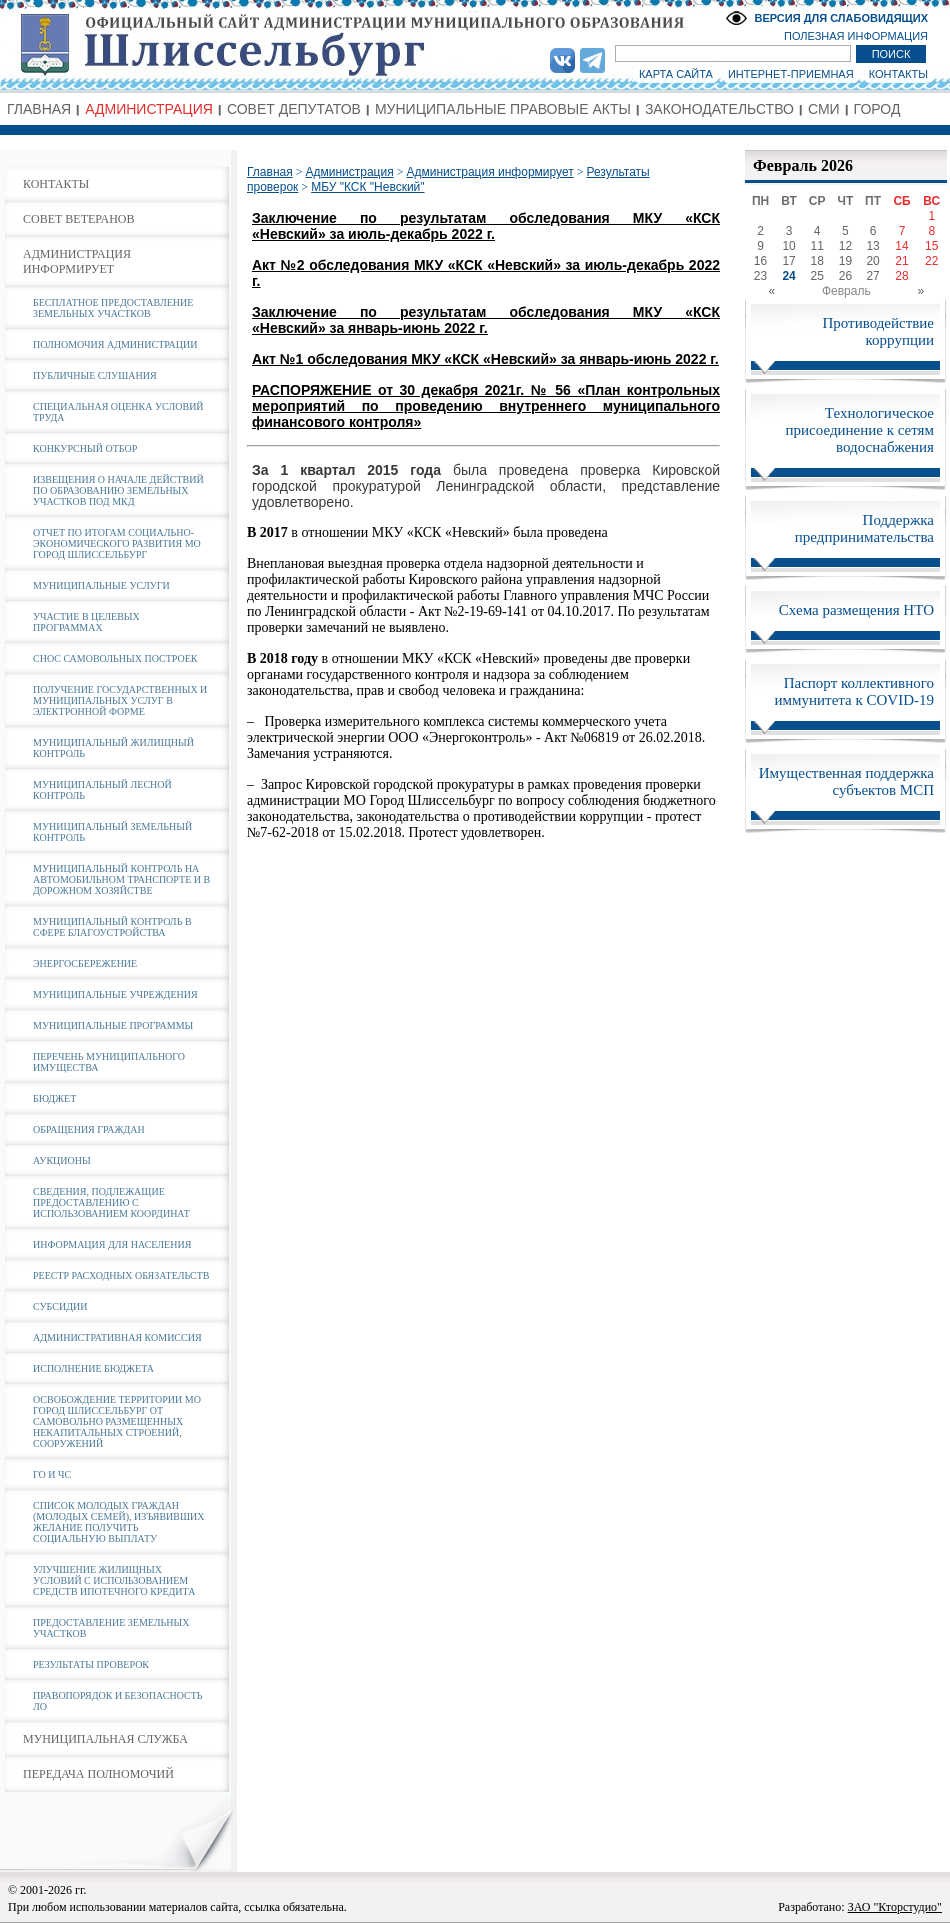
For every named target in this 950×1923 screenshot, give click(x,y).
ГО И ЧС (52, 1474)
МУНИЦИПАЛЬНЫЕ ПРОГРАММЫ (113, 1025)
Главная (270, 172)
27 (872, 276)
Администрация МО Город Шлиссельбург (475, 45)
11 (817, 246)
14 (901, 246)
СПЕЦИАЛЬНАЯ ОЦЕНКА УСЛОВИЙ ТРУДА (118, 412)
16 (760, 261)
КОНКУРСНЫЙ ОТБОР (85, 448)
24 (788, 276)
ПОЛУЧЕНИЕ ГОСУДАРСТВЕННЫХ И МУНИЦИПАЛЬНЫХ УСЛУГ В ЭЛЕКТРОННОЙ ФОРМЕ (120, 700)
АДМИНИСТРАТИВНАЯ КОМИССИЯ (117, 1337)
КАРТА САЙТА (676, 74)
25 (817, 276)
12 (845, 246)
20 (872, 261)
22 (931, 261)
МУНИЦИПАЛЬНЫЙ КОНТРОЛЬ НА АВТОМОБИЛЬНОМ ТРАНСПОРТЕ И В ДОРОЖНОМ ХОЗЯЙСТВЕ (121, 879)
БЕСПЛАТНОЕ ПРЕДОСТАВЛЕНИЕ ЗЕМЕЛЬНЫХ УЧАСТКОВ (113, 308)
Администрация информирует (489, 172)
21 (901, 261)
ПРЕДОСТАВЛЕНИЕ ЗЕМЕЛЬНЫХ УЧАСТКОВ (111, 1628)
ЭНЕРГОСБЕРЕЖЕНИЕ (85, 963)
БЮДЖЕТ (54, 1098)
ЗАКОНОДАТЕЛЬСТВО (719, 109)
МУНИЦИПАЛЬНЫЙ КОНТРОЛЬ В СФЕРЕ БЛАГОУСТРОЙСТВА (112, 927)
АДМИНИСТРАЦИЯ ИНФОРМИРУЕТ (77, 261)
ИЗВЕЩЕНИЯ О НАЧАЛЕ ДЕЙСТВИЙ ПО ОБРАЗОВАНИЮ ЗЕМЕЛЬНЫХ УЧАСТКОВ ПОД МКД (118, 490)
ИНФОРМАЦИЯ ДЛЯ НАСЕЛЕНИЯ (112, 1244)
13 (872, 246)
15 (931, 246)
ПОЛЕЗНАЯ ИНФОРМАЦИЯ (856, 36)
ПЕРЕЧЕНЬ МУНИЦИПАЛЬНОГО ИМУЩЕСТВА (109, 1062)
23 (760, 276)
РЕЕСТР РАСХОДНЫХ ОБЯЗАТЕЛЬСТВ (121, 1275)
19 (845, 261)
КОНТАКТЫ (898, 74)
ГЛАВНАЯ (39, 109)
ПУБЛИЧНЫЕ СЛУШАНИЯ (95, 375)
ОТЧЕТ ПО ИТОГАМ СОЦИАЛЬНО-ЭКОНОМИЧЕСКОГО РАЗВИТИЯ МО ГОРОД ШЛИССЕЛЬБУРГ (117, 543)
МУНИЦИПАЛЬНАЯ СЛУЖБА (105, 1739)
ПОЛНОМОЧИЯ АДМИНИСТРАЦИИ (115, 344)
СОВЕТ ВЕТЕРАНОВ (78, 219)
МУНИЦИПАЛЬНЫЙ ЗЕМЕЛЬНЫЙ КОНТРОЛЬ (112, 832)
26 (845, 276)
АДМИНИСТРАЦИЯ (149, 109)
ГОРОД (877, 109)
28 (901, 276)
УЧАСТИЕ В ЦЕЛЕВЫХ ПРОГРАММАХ (86, 622)
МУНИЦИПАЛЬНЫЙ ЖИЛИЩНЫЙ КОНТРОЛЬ (113, 748)
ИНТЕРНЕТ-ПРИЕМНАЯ (791, 74)
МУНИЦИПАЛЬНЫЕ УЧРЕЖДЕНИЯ (115, 994)
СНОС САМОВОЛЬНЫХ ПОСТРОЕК (115, 658)
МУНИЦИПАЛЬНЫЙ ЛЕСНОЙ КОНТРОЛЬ (102, 790)
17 (788, 261)
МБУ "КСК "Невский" (367, 187)
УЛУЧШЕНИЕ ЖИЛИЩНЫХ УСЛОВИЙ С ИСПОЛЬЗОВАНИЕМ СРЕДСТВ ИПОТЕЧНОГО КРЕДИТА (114, 1580)
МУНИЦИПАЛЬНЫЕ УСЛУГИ (101, 585)
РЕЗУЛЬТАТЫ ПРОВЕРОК (91, 1664)
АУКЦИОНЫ (62, 1160)
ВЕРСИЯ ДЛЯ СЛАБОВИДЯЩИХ (841, 18)
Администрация (349, 172)
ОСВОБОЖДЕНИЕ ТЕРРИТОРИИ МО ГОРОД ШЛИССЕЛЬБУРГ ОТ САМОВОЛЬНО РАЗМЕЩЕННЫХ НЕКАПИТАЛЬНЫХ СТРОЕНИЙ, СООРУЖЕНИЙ (117, 1421)
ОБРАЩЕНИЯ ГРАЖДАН (89, 1129)
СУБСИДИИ (60, 1306)
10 (788, 246)
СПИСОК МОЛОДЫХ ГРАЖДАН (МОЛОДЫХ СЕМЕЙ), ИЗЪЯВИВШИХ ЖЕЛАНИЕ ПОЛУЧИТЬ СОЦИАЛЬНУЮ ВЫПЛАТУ (119, 1522)
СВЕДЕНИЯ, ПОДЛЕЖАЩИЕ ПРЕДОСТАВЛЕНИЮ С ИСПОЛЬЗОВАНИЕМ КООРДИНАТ (111, 1202)
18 (817, 261)
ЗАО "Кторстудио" (895, 1907)
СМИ (824, 109)
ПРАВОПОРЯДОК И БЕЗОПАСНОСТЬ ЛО (118, 1701)
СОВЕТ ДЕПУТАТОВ (294, 109)
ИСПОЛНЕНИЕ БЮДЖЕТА (93, 1368)
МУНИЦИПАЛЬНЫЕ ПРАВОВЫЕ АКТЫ (503, 109)
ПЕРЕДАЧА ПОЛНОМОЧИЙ (98, 1774)
